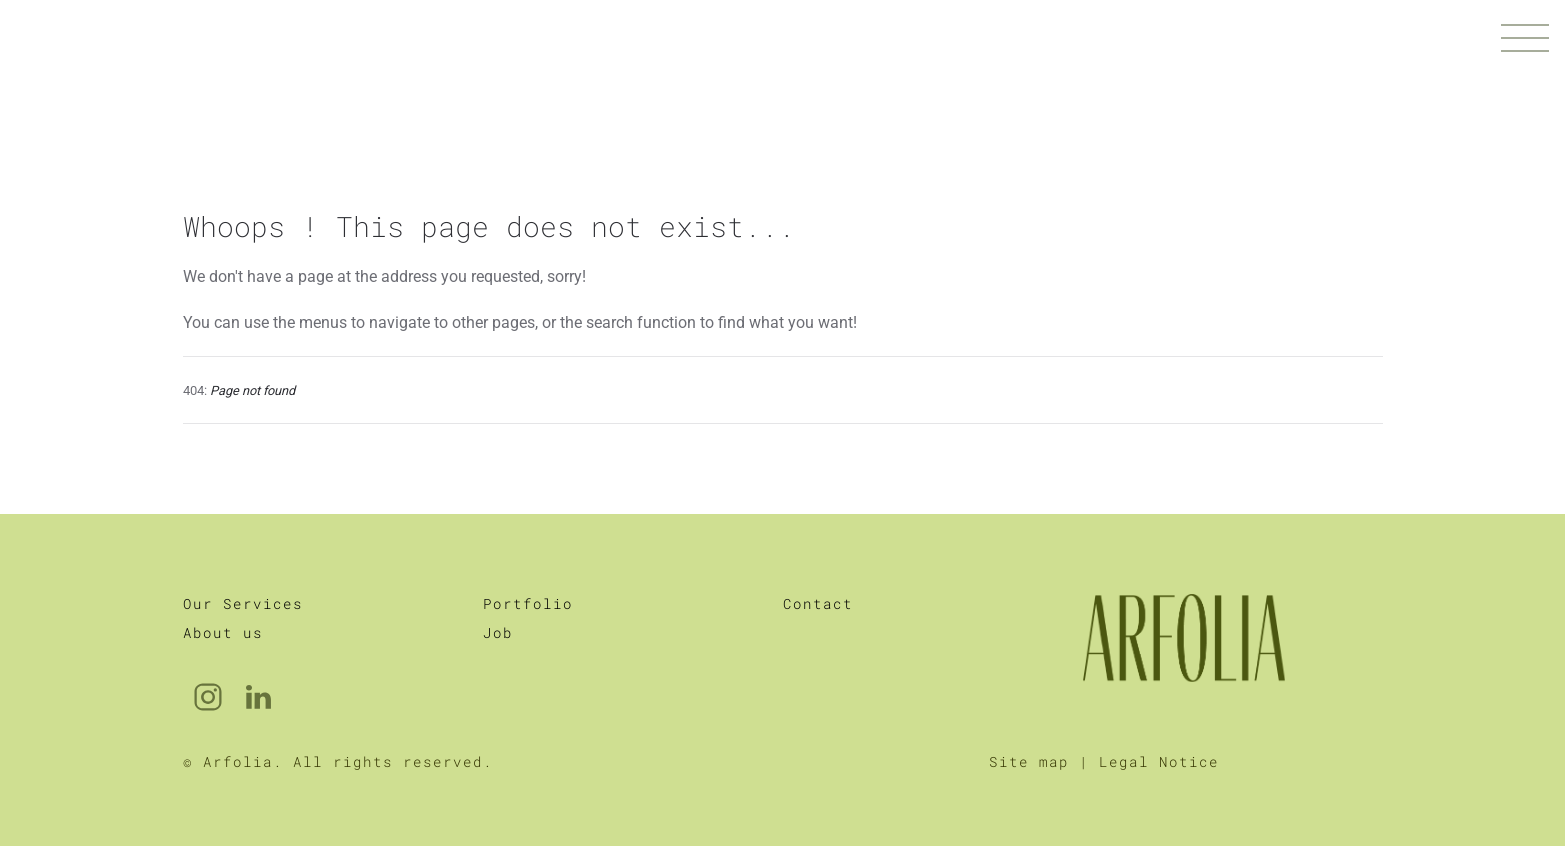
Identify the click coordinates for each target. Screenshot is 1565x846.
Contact (818, 603)
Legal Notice (1159, 761)
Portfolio (528, 603)
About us (223, 632)
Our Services (243, 603)
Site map (1029, 761)
